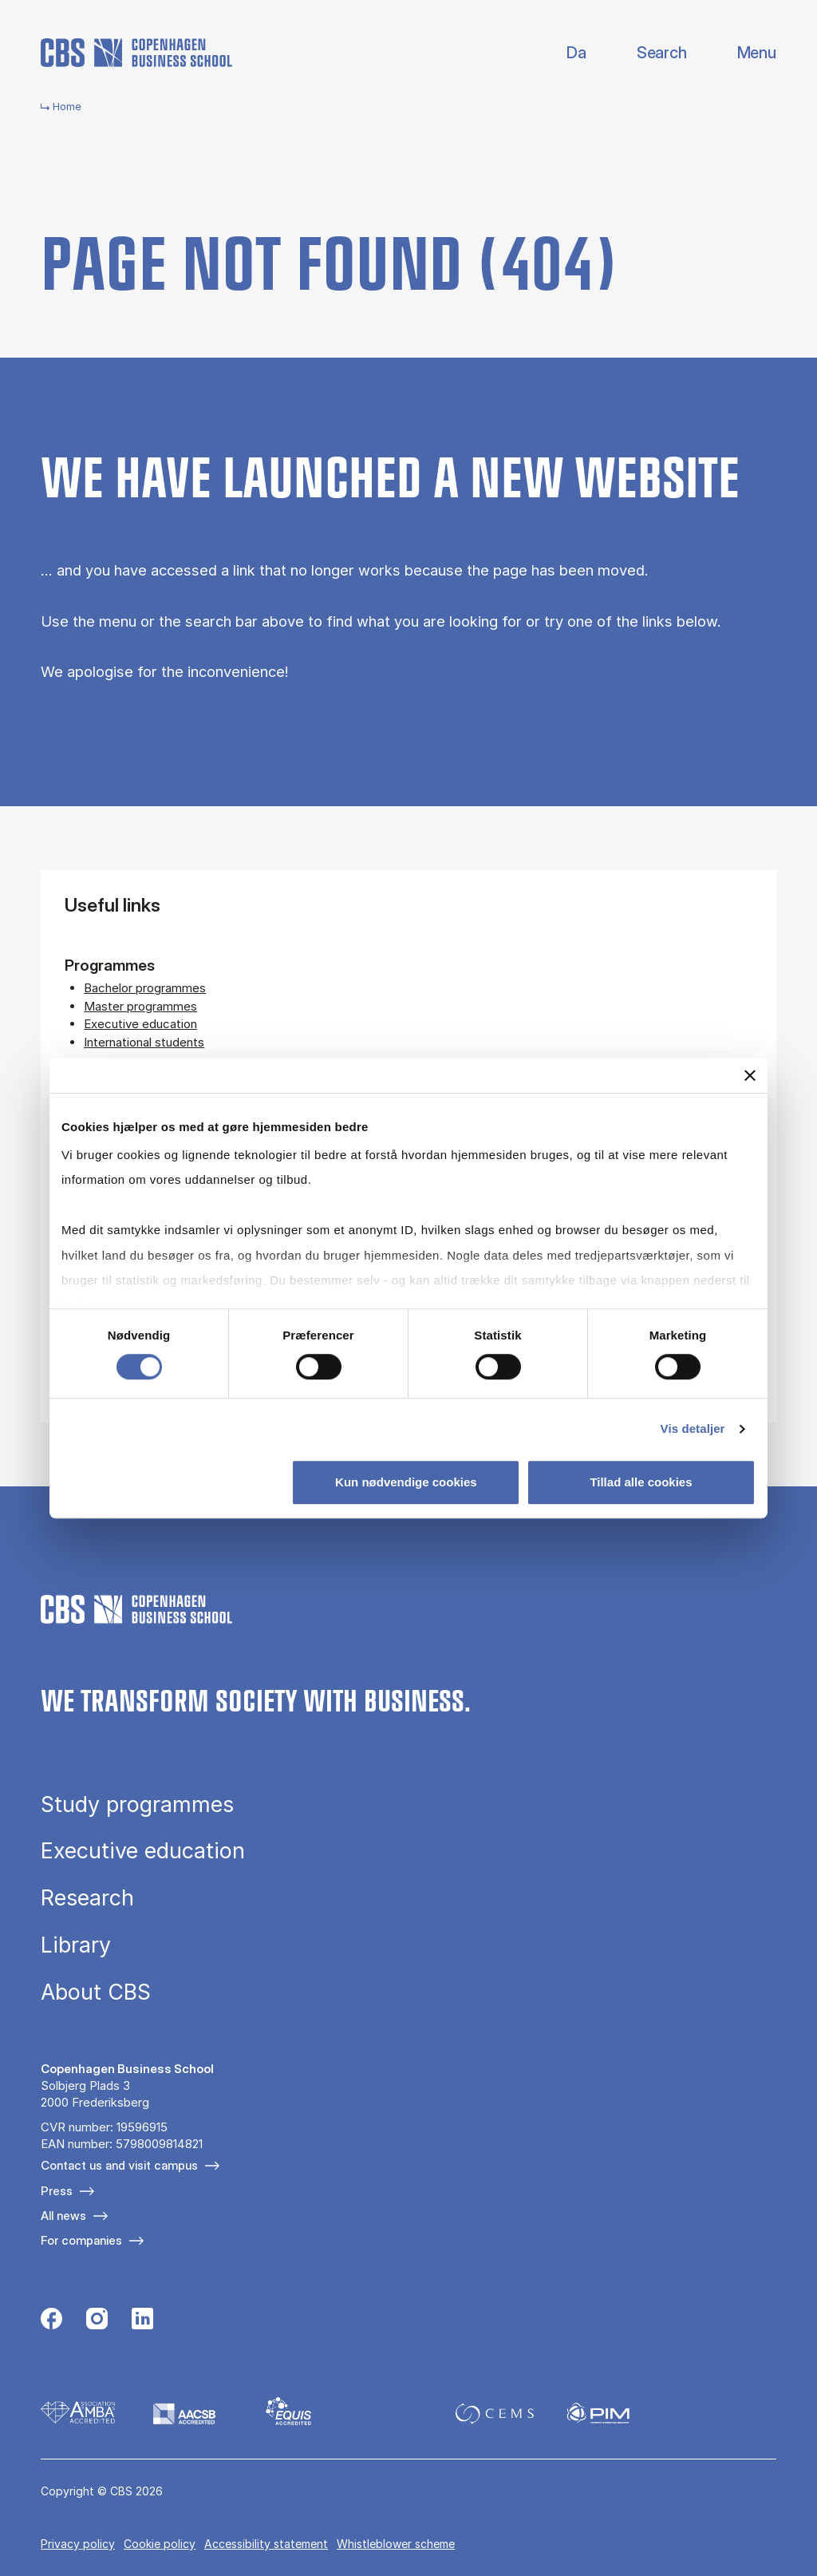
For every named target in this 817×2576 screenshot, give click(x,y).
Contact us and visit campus (119, 2165)
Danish (563, 53)
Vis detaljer (693, 1428)
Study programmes (137, 1804)
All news (63, 2215)
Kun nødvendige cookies (406, 1482)
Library (76, 1945)
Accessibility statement (266, 2543)
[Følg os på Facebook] (51, 2320)
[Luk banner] (750, 1075)
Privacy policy (78, 2543)
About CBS (96, 1992)
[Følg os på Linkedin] (142, 2320)
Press (57, 2190)
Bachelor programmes (145, 987)
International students (144, 1042)
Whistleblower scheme (396, 2543)
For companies (81, 2240)
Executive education (140, 1023)
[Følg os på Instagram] (97, 2320)
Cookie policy (159, 2543)
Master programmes (140, 1006)
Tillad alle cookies (641, 1482)
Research (87, 1898)
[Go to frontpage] (136, 52)
